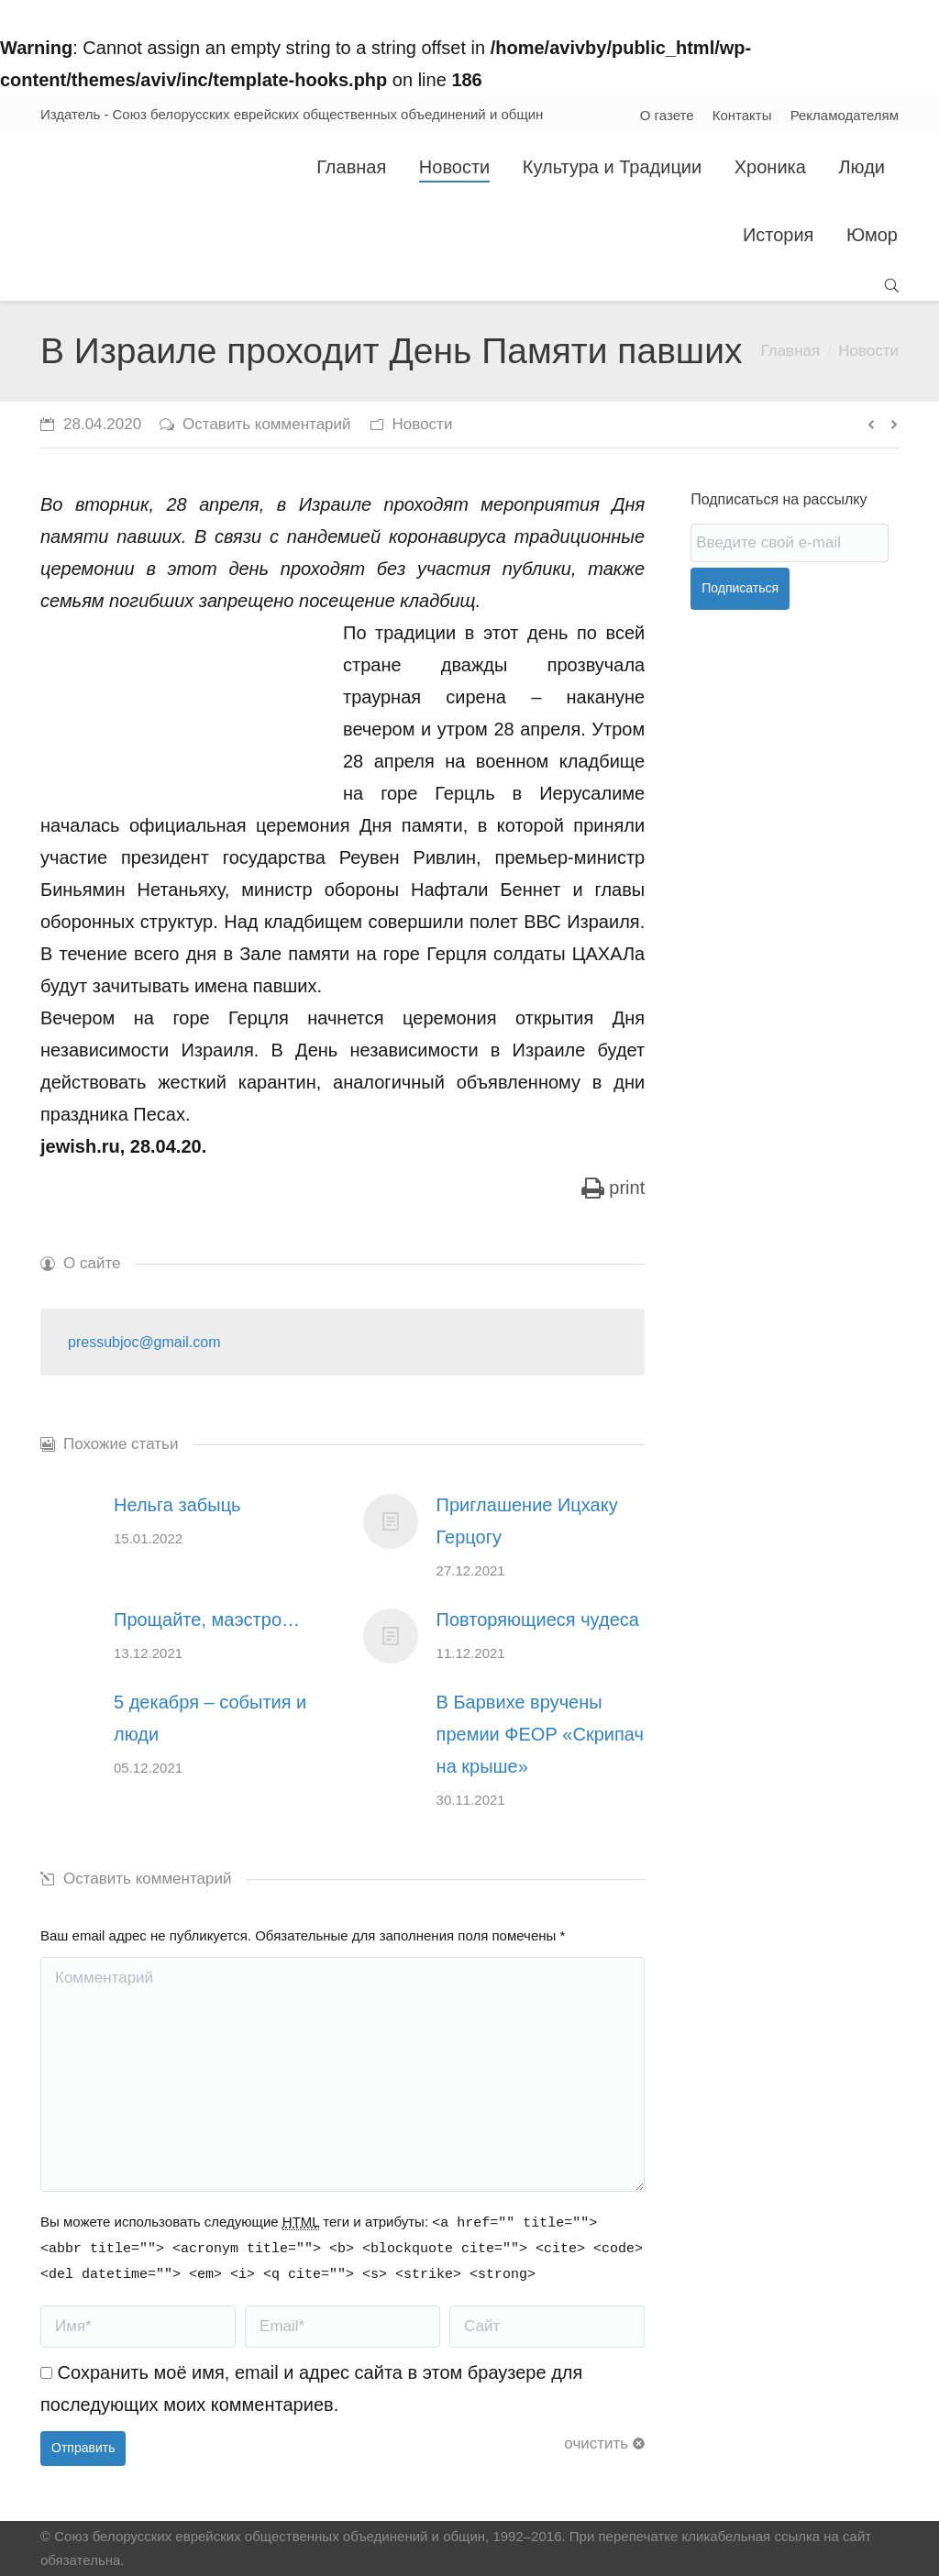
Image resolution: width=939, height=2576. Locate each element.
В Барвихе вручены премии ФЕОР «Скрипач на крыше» (540, 1734)
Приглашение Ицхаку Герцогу (527, 1521)
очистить (596, 2443)
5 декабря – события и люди (210, 1718)
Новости (868, 350)
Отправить (83, 2447)
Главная (790, 350)
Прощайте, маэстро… (207, 1619)
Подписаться (740, 587)
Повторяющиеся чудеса (537, 1619)
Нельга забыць (177, 1505)
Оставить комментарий (266, 424)
